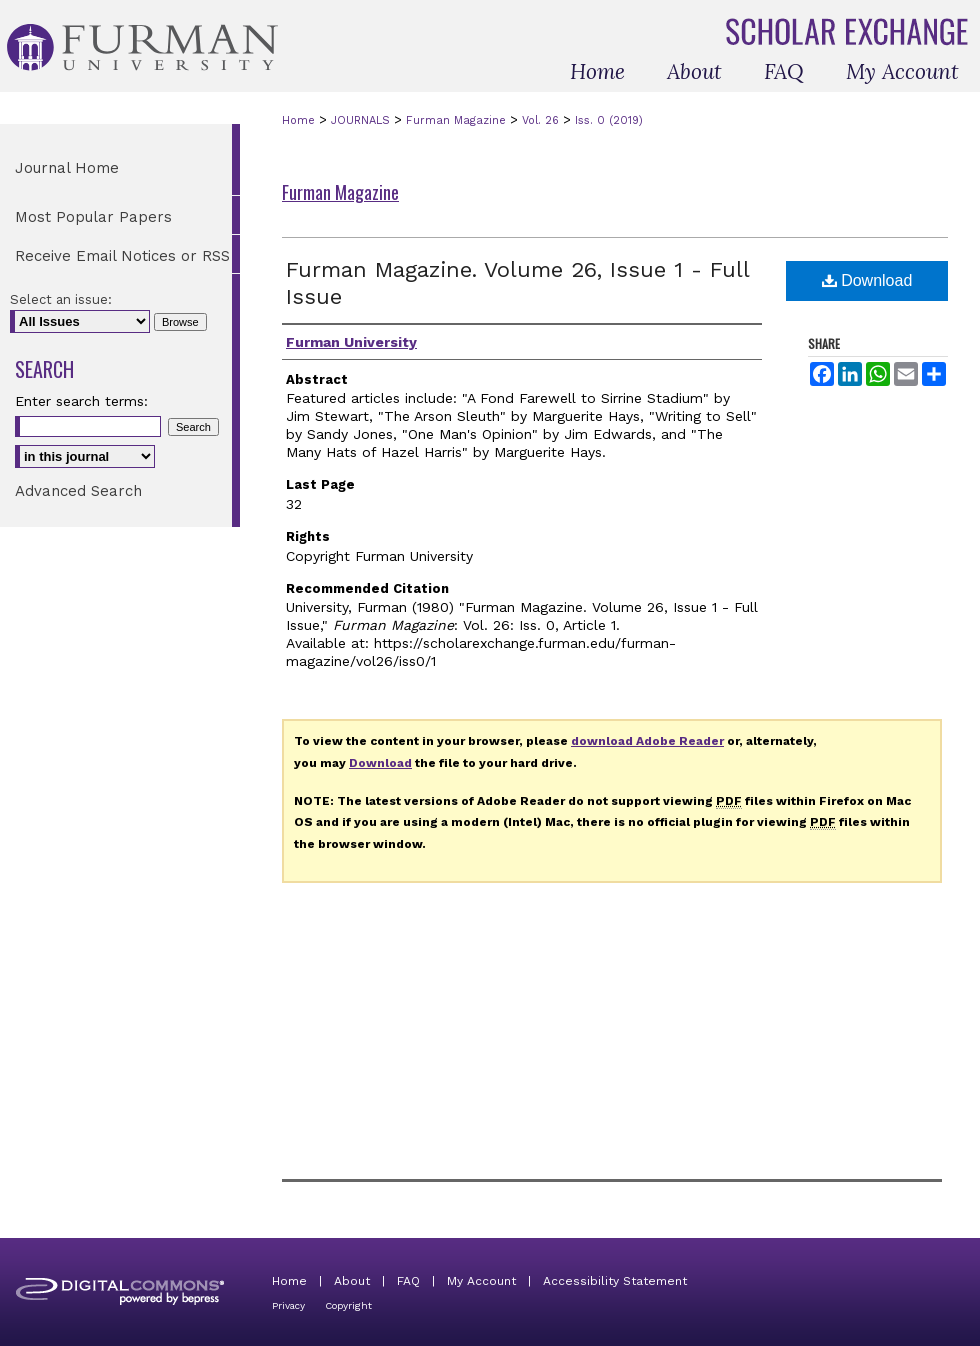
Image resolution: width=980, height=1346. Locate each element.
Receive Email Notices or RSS (122, 256)
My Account (481, 1281)
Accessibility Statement (615, 1281)
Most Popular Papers (93, 217)
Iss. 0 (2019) (609, 120)
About (352, 1281)
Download (867, 280)
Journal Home (67, 168)
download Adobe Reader (647, 741)
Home (298, 120)
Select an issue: (61, 299)
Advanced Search (78, 491)
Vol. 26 (540, 120)
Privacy (288, 1305)
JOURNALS (360, 120)
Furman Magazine (456, 120)
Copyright (348, 1305)
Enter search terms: (81, 401)
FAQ (408, 1281)
